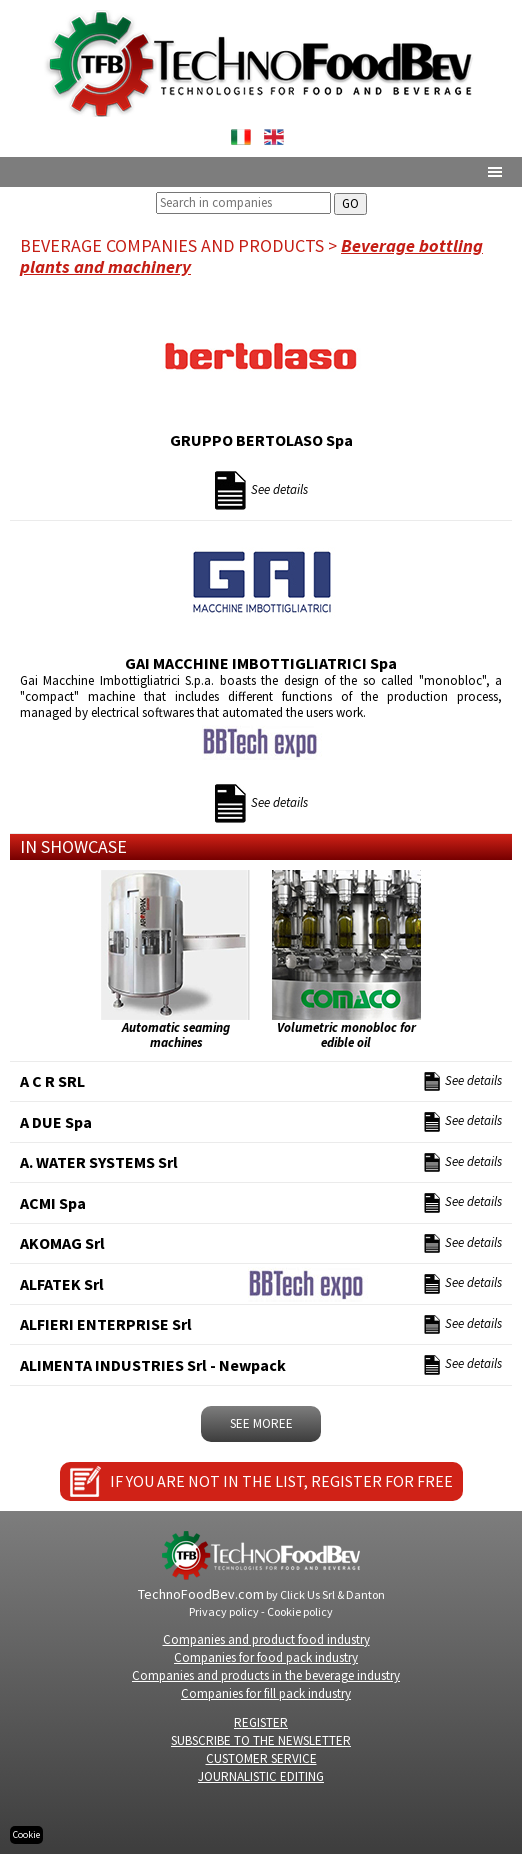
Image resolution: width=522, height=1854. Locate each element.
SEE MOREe (261, 1423)
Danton (365, 1594)
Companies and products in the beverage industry (266, 1675)
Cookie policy (300, 1611)
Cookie (26, 1834)
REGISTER (261, 1722)
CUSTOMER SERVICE (261, 1758)
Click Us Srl (307, 1594)
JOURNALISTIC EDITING (261, 1776)
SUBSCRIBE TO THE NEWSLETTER (261, 1740)
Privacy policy (224, 1611)
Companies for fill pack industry (266, 1693)
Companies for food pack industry (266, 1657)
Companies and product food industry (266, 1639)
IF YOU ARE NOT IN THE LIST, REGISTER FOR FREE (281, 1481)
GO (350, 203)
